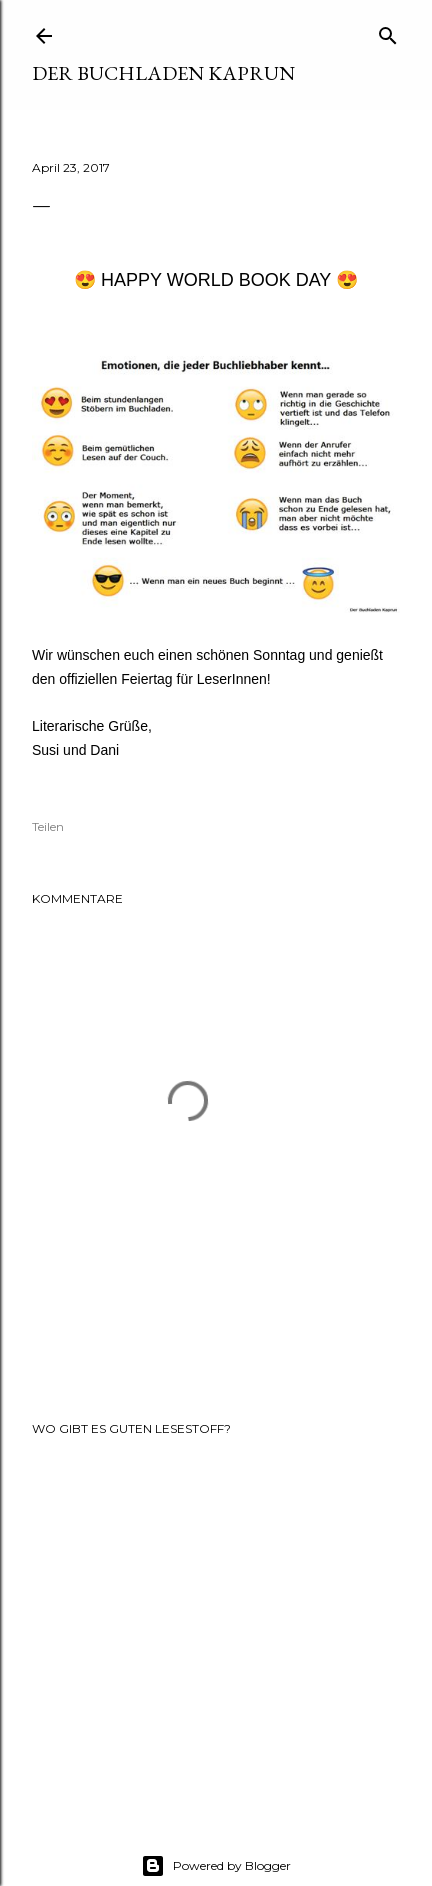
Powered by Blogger (216, 1866)
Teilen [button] (48, 826)
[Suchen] (388, 31)
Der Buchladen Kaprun (163, 73)
